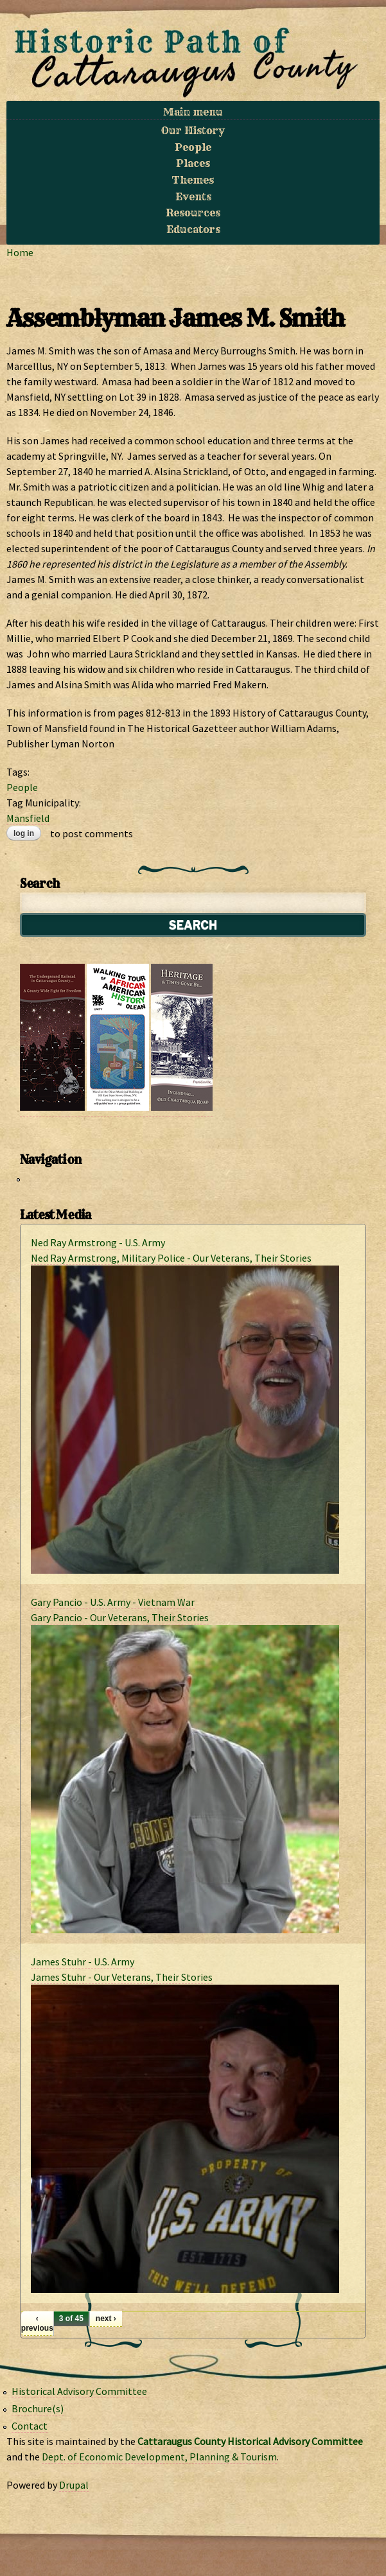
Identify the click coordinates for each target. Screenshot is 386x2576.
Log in (23, 833)
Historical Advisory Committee (79, 2391)
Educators (193, 229)
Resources (193, 212)
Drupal (74, 2484)
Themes (193, 179)
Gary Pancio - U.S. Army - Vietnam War (113, 1602)
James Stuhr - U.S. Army (82, 1961)
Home (19, 252)
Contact (30, 2425)
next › (106, 2318)
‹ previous (37, 2323)
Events (193, 196)
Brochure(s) (38, 2408)
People (193, 147)
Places (193, 163)
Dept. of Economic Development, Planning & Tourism (159, 2456)
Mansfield (27, 818)
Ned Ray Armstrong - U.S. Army (98, 1242)
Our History (193, 130)
